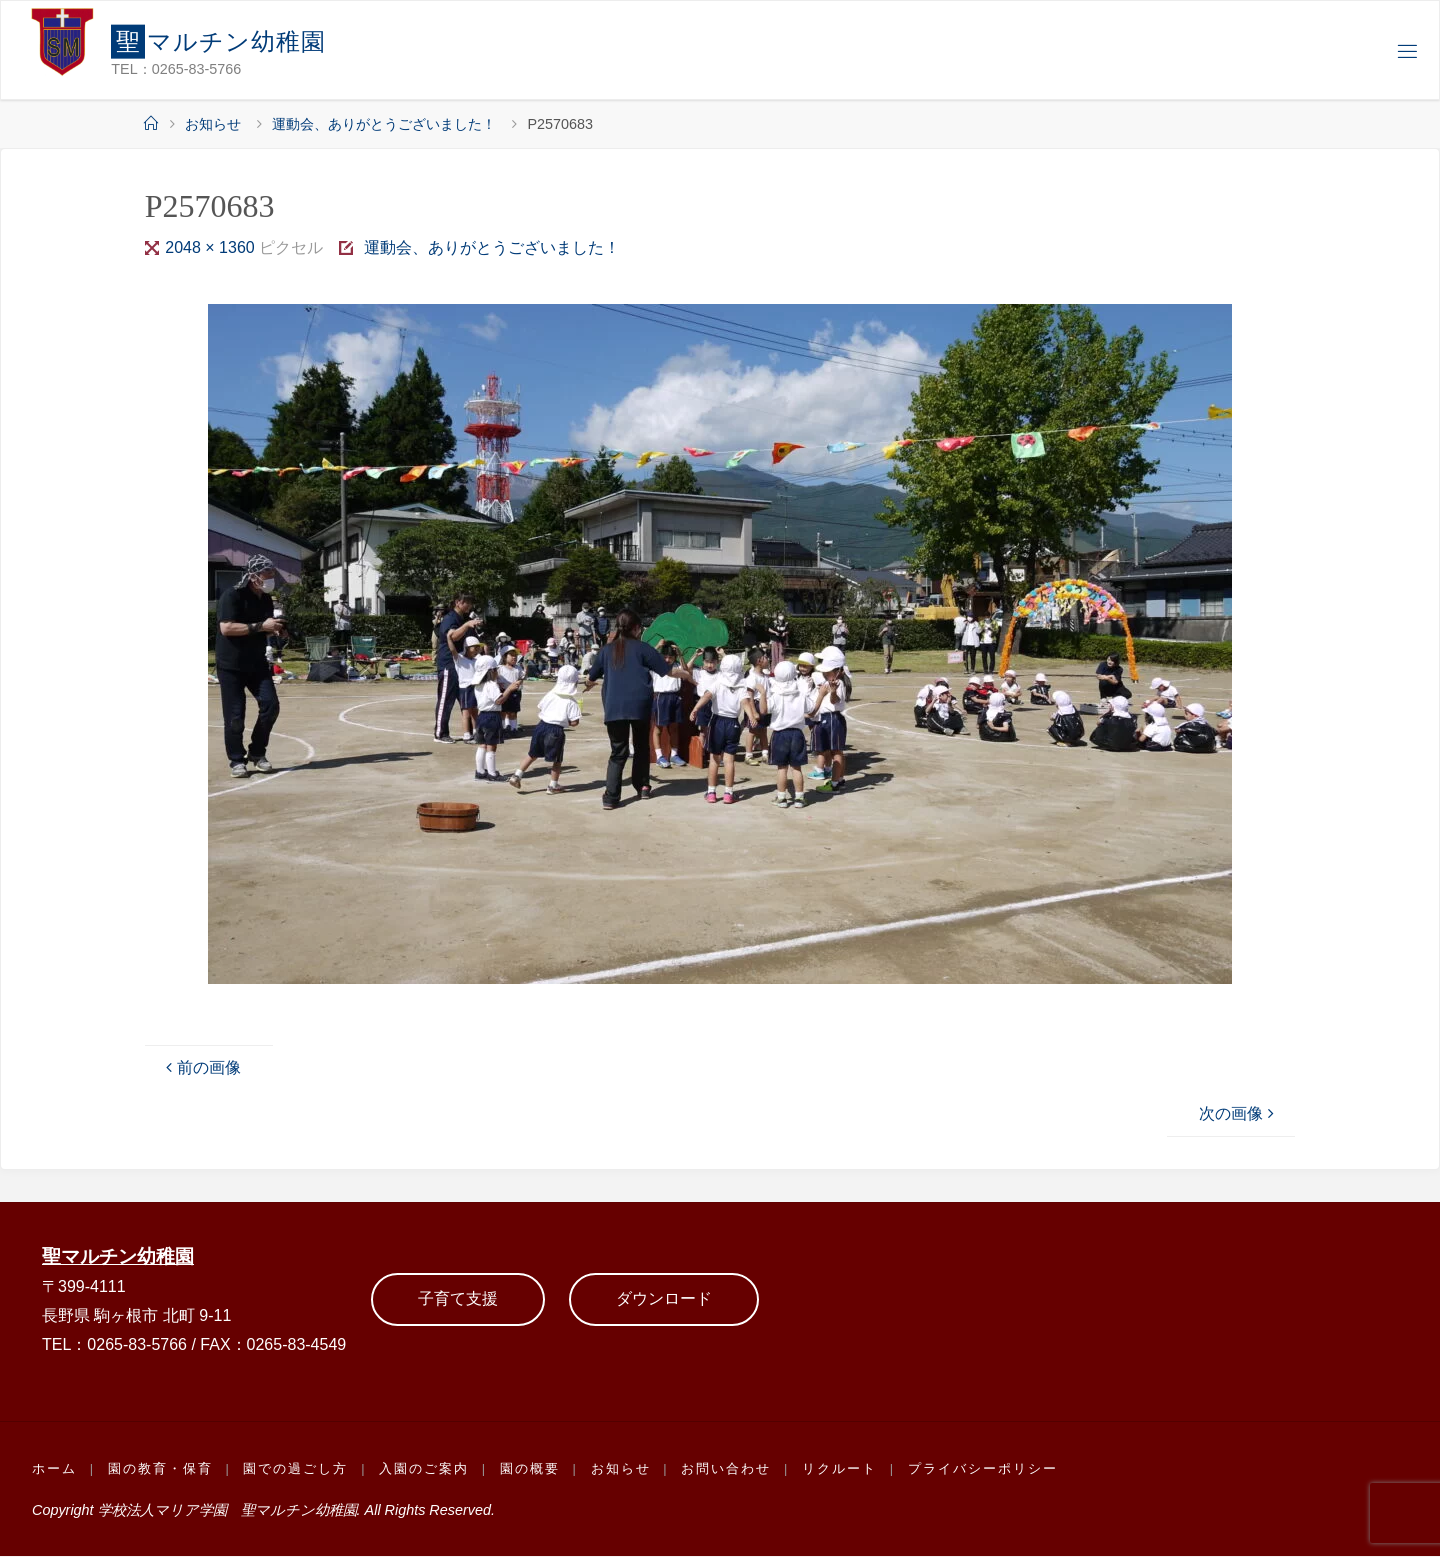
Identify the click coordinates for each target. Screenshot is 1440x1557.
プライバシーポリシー (984, 1469)
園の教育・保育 (160, 1469)
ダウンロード (664, 1299)
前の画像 (201, 1067)
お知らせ (213, 124)
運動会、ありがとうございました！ (384, 124)
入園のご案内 (425, 1469)
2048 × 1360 (212, 247)
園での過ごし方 (296, 1469)
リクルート (840, 1469)
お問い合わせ (728, 1469)
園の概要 (531, 1469)
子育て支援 (458, 1299)
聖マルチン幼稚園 (118, 1256)
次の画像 (1239, 1113)
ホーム (54, 1469)
